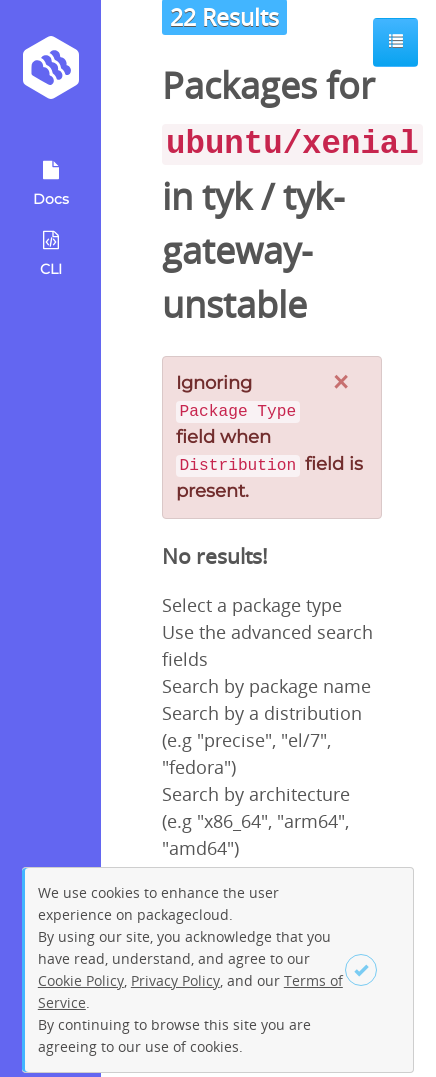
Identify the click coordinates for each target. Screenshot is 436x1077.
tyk (227, 196)
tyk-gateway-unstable (253, 250)
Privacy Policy (175, 980)
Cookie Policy (81, 980)
